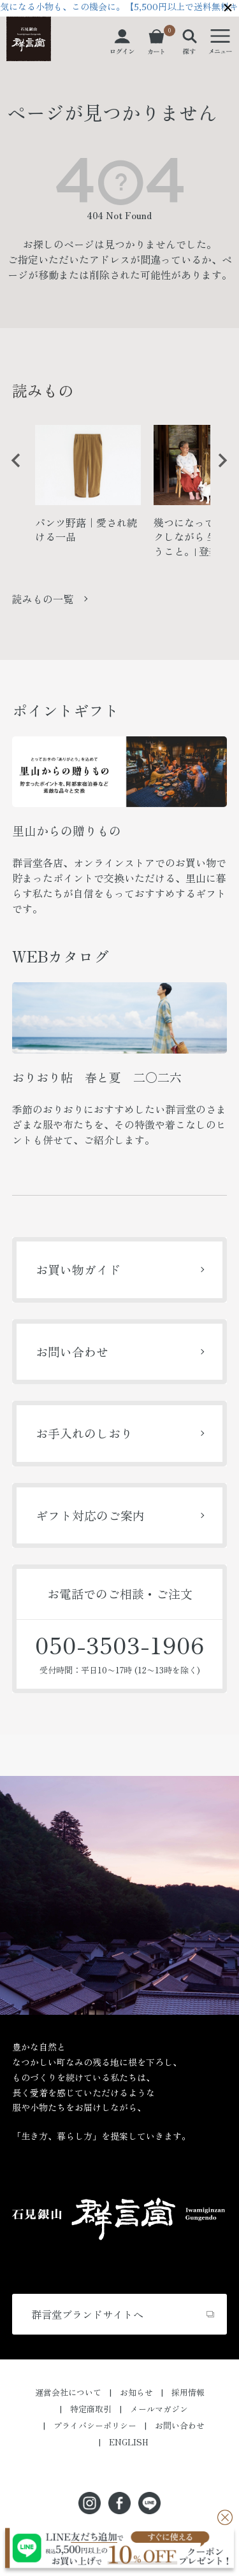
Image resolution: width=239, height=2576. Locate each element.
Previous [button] (11, 470)
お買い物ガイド (78, 1269)
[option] (88, 489)
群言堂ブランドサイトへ (87, 2314)
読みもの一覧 (42, 598)
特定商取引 (91, 2409)
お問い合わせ (72, 1351)
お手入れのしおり (84, 1433)
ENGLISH (128, 2442)
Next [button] (218, 470)
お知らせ (136, 2392)
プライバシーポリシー (95, 2425)
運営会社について (68, 2392)
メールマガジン (159, 2409)
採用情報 (188, 2392)
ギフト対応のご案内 (90, 1515)
